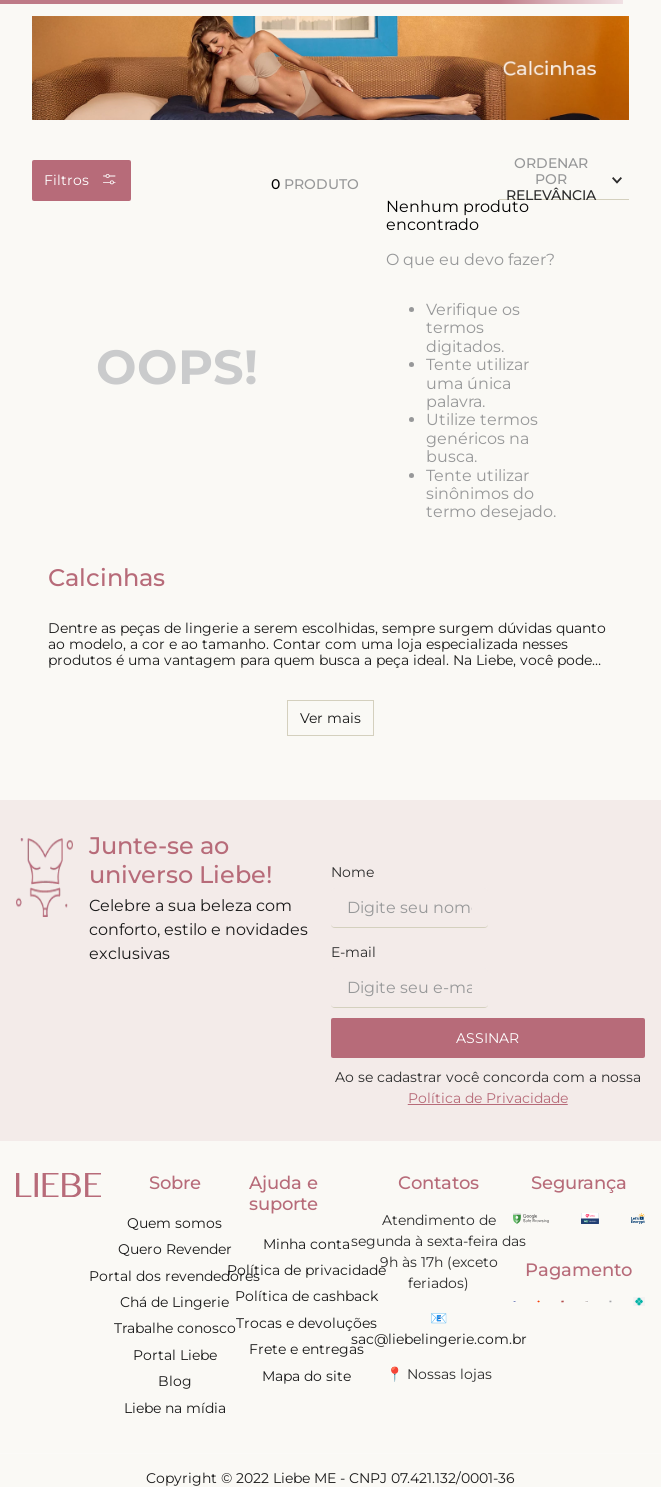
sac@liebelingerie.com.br (439, 1339)
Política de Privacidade (488, 1098)
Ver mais (330, 718)
